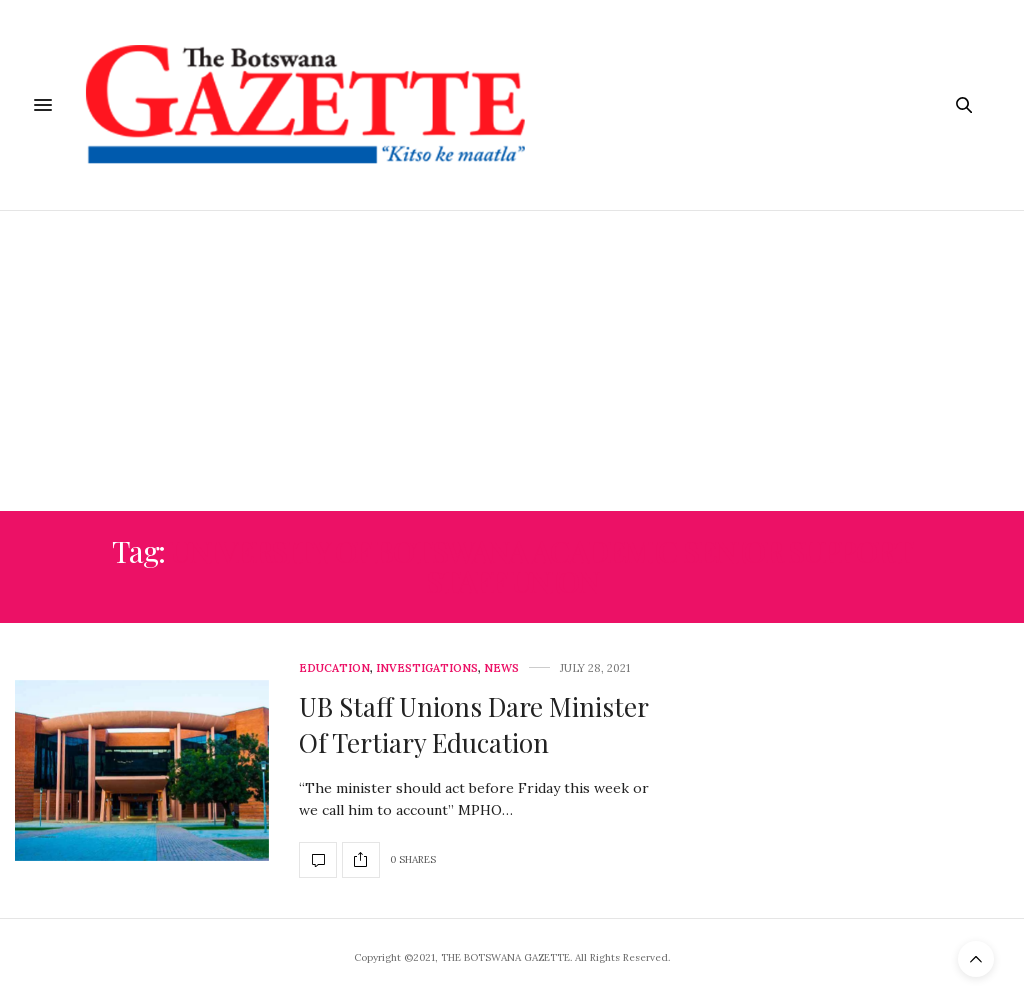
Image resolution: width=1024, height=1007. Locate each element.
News (501, 668)
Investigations (427, 668)
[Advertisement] (512, 361)
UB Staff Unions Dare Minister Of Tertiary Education (473, 724)
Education (334, 668)
